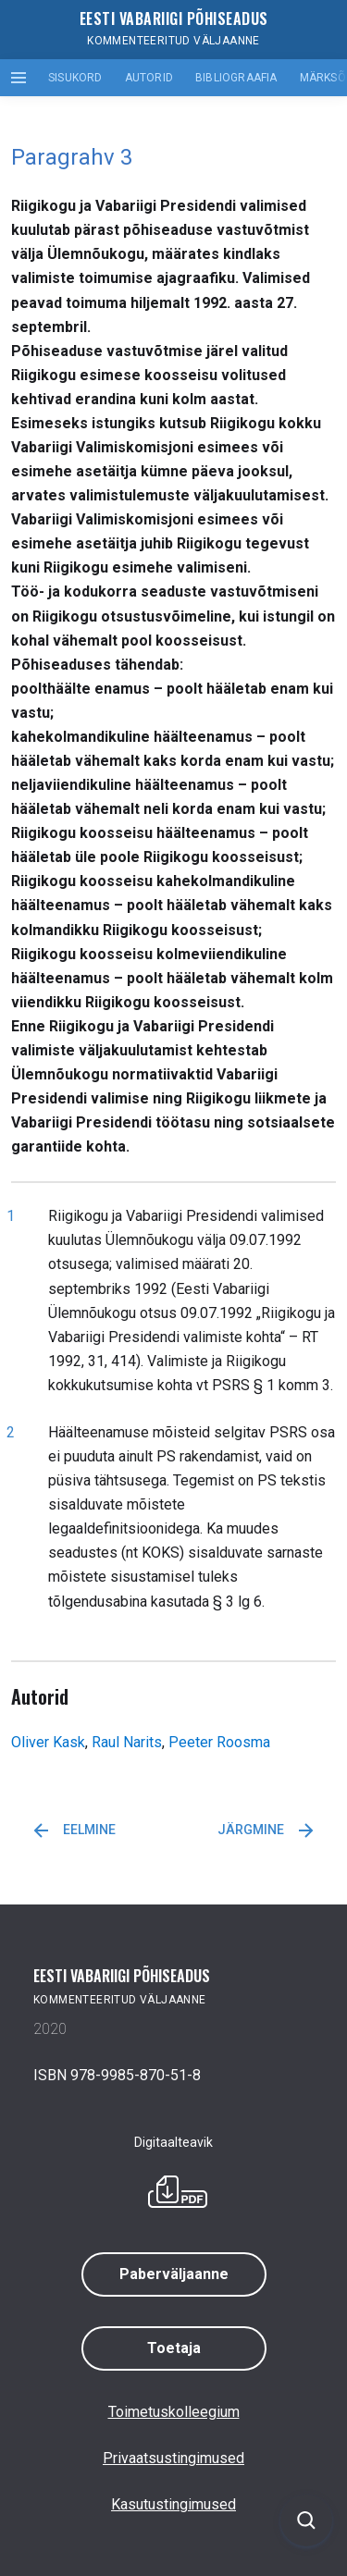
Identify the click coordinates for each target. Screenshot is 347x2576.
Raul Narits (127, 1742)
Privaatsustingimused (173, 2458)
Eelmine (74, 1830)
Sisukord (75, 77)
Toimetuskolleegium (174, 2412)
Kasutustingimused (173, 2504)
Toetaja (174, 2348)
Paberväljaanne (174, 2274)
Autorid (149, 77)
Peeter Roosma (219, 1742)
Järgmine (265, 1830)
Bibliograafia (236, 77)
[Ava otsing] (306, 2520)
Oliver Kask (48, 1742)
